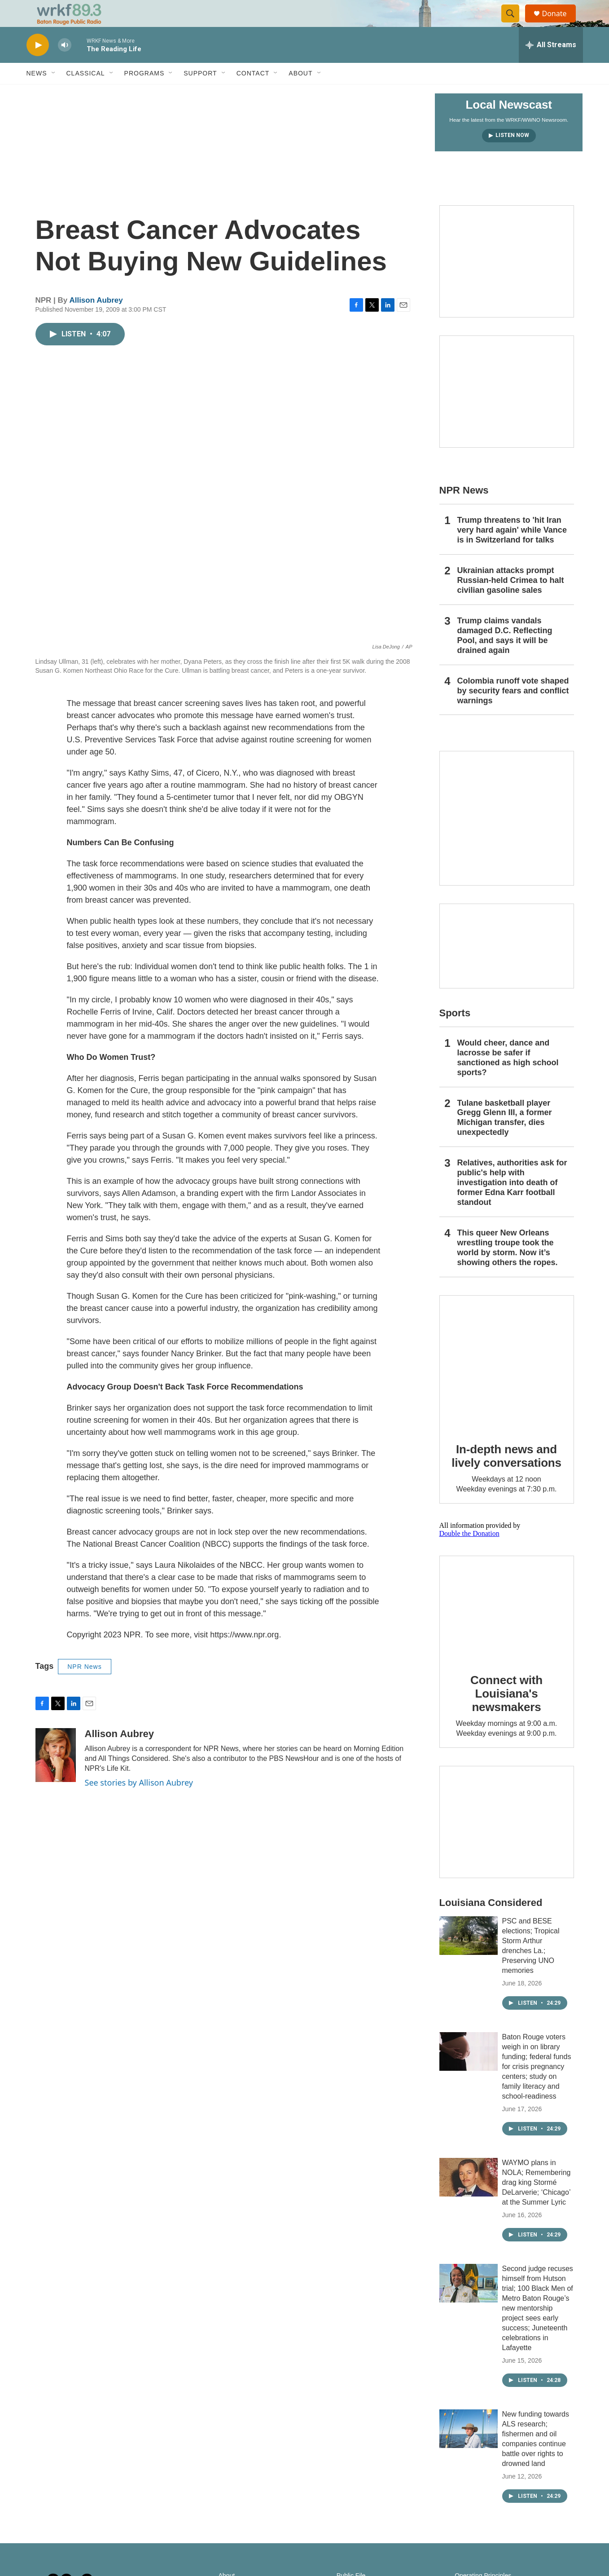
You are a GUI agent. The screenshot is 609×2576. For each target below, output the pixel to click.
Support (200, 93)
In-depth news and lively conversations (506, 1476)
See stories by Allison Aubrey (139, 1802)
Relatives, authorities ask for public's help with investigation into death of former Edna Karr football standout (512, 1202)
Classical (85, 93)
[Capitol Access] (507, 281)
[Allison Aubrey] (55, 1775)
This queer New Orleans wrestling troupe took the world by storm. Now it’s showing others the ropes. (507, 1267)
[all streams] (551, 65)
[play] (38, 65)
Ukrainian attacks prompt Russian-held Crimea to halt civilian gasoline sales (510, 600)
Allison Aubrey (96, 320)
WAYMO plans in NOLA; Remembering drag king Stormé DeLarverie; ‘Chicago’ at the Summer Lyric (536, 2202)
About (300, 93)
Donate (560, 23)
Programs (144, 93)
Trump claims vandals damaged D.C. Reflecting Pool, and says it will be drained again (504, 655)
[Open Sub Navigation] (53, 93)
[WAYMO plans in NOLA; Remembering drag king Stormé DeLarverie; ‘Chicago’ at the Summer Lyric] (468, 2197)
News (36, 93)
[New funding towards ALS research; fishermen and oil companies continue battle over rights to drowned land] (468, 2449)
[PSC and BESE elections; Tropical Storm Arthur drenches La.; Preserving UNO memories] (468, 1955)
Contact (253, 93)
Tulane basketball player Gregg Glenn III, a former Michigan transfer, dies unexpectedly (504, 1138)
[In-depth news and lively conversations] (507, 1383)
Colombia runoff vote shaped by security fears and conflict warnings (513, 711)
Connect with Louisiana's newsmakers (506, 1714)
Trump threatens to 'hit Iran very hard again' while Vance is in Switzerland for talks (512, 550)
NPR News (84, 1686)
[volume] (64, 65)
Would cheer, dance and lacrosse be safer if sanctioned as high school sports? (508, 1078)
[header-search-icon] (515, 24)
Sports (455, 1033)
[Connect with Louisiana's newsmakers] (507, 1628)
